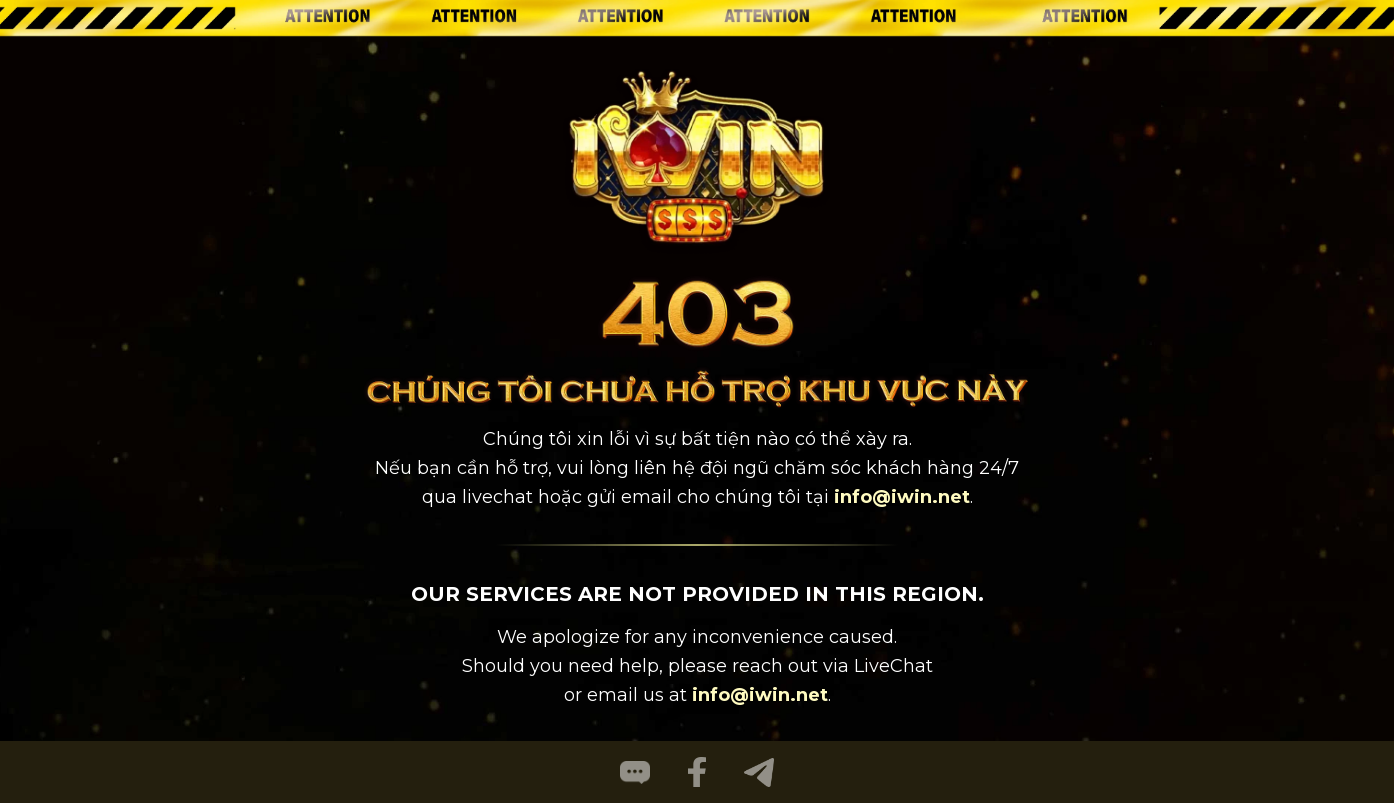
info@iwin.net (902, 497)
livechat (497, 497)
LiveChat (893, 666)
